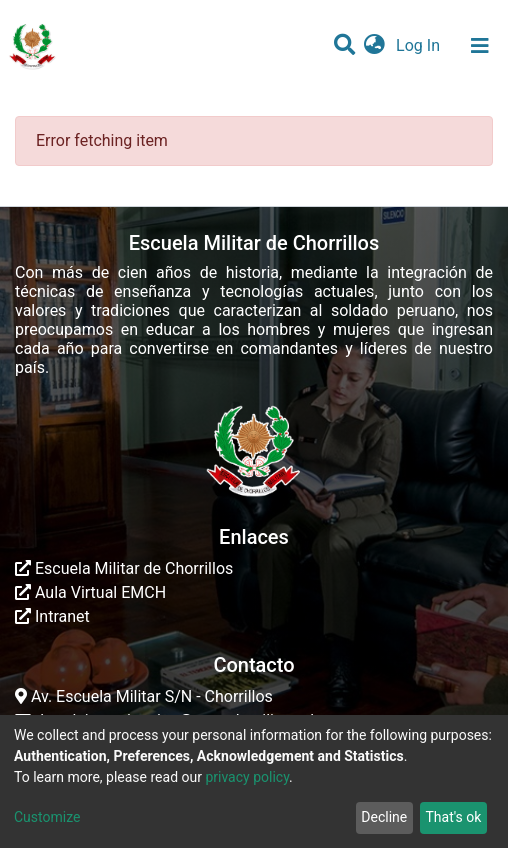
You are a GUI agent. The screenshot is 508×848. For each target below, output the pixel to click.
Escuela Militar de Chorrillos (124, 568)
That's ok (453, 817)
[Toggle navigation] (480, 46)
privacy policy (247, 777)
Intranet (52, 616)
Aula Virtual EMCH (90, 592)
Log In (420, 45)
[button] (374, 46)
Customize (47, 817)
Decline (384, 817)
